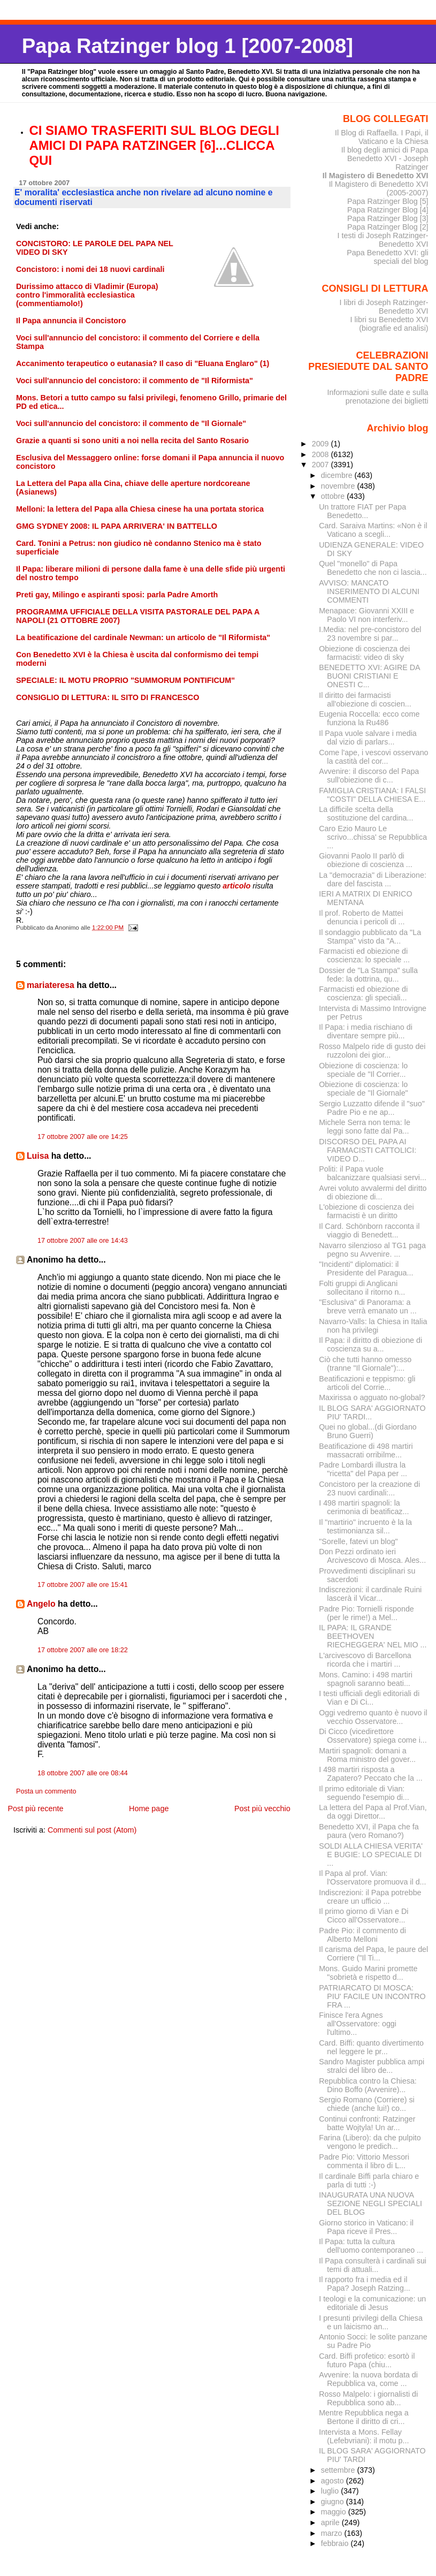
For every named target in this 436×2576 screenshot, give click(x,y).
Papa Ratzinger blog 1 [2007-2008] (187, 45)
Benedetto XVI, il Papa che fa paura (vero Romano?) (369, 1831)
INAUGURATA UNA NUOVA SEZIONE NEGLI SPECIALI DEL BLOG (370, 2203)
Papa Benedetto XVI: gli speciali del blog (387, 256)
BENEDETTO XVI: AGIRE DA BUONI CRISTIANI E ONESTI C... (369, 676)
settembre (339, 2470)
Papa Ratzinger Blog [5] (388, 201)
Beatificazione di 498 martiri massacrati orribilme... (365, 1450)
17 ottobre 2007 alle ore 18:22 (82, 1650)
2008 (321, 454)
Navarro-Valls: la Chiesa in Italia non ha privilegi (373, 1325)
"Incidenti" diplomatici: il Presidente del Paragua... (366, 1268)
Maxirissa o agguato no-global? (372, 1397)
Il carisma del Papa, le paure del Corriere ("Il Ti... (373, 1953)
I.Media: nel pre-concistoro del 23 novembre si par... (370, 633)
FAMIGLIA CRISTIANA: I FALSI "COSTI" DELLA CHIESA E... (372, 794)
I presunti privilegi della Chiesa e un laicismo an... (371, 2322)
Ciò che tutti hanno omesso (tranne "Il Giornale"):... (365, 1363)
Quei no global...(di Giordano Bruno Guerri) (368, 1431)
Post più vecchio (262, 1808)
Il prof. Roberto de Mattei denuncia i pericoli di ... (361, 917)
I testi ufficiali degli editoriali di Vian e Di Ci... (369, 1697)
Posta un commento (46, 1791)
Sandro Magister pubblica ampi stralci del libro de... (371, 2066)
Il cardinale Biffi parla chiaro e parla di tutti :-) (369, 2180)
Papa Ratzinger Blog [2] (388, 227)
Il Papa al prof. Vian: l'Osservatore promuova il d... (372, 1877)
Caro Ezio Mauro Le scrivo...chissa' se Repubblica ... (373, 837)
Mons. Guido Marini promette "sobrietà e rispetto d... (368, 1972)
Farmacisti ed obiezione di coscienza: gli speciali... (363, 993)
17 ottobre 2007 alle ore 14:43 (82, 1240)
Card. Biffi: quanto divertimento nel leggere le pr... (371, 2047)
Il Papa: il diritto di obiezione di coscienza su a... (370, 1344)
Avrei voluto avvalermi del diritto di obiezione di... (372, 1192)
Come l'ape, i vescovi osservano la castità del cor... (373, 756)
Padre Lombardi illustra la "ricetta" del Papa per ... (363, 1469)
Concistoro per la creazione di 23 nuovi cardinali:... (369, 1488)
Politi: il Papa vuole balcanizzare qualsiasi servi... (372, 1173)
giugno (333, 2501)
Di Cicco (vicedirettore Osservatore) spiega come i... (373, 1735)
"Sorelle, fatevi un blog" (358, 1541)
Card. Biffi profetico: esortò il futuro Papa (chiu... (367, 2360)
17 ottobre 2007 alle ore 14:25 (82, 1137)
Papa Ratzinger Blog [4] (388, 210)
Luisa (38, 1155)
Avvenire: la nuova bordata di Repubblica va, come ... (368, 2379)
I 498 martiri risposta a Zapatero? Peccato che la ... (371, 1773)
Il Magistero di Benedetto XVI (376, 175)
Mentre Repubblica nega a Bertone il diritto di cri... (364, 2417)
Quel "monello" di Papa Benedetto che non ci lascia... (373, 567)
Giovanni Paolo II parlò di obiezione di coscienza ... (365, 860)
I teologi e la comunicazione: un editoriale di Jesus (372, 2303)
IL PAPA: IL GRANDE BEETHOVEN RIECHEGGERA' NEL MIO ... (372, 1636)
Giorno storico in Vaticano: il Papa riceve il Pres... (366, 2227)
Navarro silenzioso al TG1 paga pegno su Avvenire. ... (372, 1249)
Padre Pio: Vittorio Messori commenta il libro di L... (364, 2161)
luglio (331, 2491)
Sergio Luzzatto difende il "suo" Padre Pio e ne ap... (372, 1107)
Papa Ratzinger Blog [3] (388, 218)
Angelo (41, 1603)
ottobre (334, 496)
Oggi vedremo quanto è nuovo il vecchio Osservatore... (373, 1717)
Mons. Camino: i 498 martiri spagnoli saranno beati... (365, 1679)
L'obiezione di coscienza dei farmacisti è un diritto (366, 1211)
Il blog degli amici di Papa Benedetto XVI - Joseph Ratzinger (385, 158)
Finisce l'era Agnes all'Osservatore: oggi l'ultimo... (357, 2024)
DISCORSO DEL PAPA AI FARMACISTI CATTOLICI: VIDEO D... (367, 1150)
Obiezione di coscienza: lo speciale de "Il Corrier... (363, 1069)
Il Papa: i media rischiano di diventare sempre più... (365, 1031)
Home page (149, 1808)
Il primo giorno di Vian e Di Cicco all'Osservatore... (363, 1915)
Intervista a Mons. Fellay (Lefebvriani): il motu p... (364, 2436)
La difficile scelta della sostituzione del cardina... (366, 813)
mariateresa (50, 985)
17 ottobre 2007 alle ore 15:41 (82, 1585)
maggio (334, 2511)
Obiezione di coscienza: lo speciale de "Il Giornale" (363, 1088)
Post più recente (35, 1808)
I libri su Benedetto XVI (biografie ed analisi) (389, 323)
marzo (333, 2533)
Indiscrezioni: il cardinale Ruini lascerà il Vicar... (370, 1593)
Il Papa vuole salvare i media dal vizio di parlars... (368, 737)
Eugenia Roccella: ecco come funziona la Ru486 (369, 718)
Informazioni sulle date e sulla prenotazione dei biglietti (377, 396)
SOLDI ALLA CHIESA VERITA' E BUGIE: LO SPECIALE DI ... (371, 1854)
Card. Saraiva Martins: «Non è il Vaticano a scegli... (373, 529)
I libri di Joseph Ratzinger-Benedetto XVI (384, 306)
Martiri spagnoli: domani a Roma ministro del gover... (367, 1755)
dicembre (338, 475)
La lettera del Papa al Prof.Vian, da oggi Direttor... (372, 1811)
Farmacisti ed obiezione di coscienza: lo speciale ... (364, 955)
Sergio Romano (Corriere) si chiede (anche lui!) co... (367, 2104)
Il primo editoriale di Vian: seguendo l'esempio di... (364, 1793)
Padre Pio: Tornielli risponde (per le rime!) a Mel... (366, 1613)
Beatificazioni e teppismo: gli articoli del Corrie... (367, 1383)
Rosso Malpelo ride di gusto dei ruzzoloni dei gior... (372, 1050)
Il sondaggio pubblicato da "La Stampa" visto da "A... (370, 936)
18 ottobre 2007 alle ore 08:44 (82, 1773)
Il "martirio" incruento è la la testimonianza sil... (365, 1526)
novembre (339, 486)
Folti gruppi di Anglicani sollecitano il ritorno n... (362, 1287)
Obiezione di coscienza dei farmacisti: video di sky (364, 653)
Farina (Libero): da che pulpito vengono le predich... (370, 2142)
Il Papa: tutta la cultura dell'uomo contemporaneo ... (371, 2245)
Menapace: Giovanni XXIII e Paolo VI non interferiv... (366, 615)
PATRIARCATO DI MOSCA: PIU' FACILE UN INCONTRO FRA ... (372, 1996)
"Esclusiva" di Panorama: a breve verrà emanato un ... (368, 1306)
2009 (321, 443)
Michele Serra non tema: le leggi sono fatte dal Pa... (364, 1126)
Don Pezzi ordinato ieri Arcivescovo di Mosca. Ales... (372, 1555)
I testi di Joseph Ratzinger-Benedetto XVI (383, 239)
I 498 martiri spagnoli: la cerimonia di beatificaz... (364, 1507)
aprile (331, 2522)
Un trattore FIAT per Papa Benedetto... (362, 511)
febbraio (336, 2543)
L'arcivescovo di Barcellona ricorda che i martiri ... (365, 1659)
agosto (333, 2480)
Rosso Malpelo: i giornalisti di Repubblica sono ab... (368, 2398)
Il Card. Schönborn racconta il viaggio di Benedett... (369, 1230)
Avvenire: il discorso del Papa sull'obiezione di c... (369, 775)
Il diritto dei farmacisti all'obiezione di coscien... (365, 699)
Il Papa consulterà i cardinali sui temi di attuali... (372, 2265)
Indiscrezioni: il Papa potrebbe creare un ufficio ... (370, 1896)
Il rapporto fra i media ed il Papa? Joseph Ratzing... (364, 2283)
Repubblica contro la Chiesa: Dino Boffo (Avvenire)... (368, 2085)
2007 (321, 464)
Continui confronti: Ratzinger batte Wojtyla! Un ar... (367, 2123)
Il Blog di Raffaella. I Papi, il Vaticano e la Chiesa (382, 137)
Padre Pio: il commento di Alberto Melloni (362, 1934)
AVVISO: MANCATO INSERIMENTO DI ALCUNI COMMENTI (369, 591)
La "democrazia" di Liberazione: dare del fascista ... (372, 879)
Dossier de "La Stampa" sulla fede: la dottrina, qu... (368, 974)
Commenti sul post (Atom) (92, 1830)
